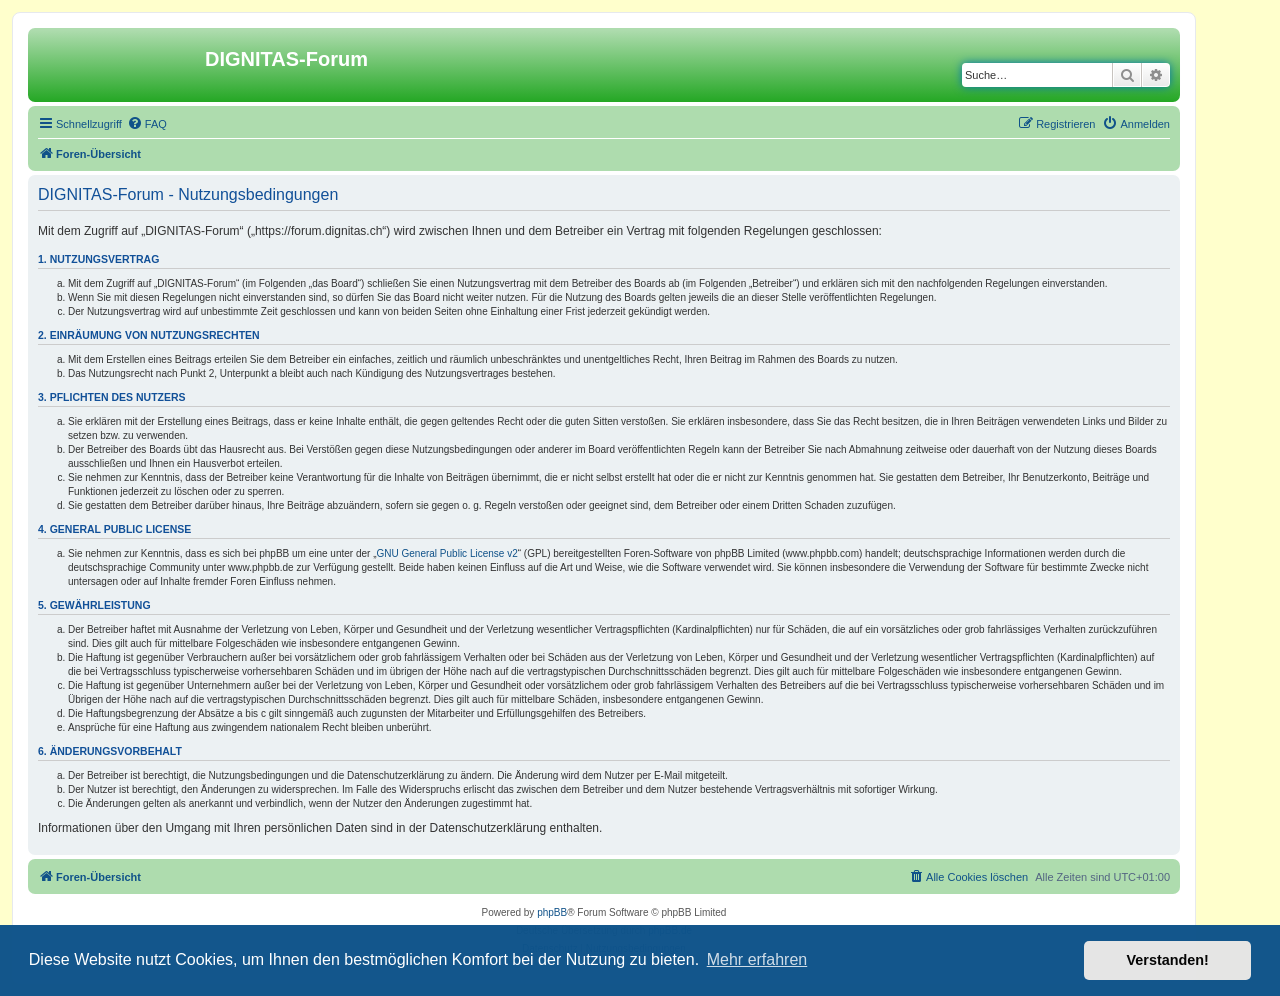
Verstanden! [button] (1168, 960)
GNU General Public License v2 (447, 553)
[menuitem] (147, 124)
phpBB (552, 912)
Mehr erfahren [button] (757, 959)
